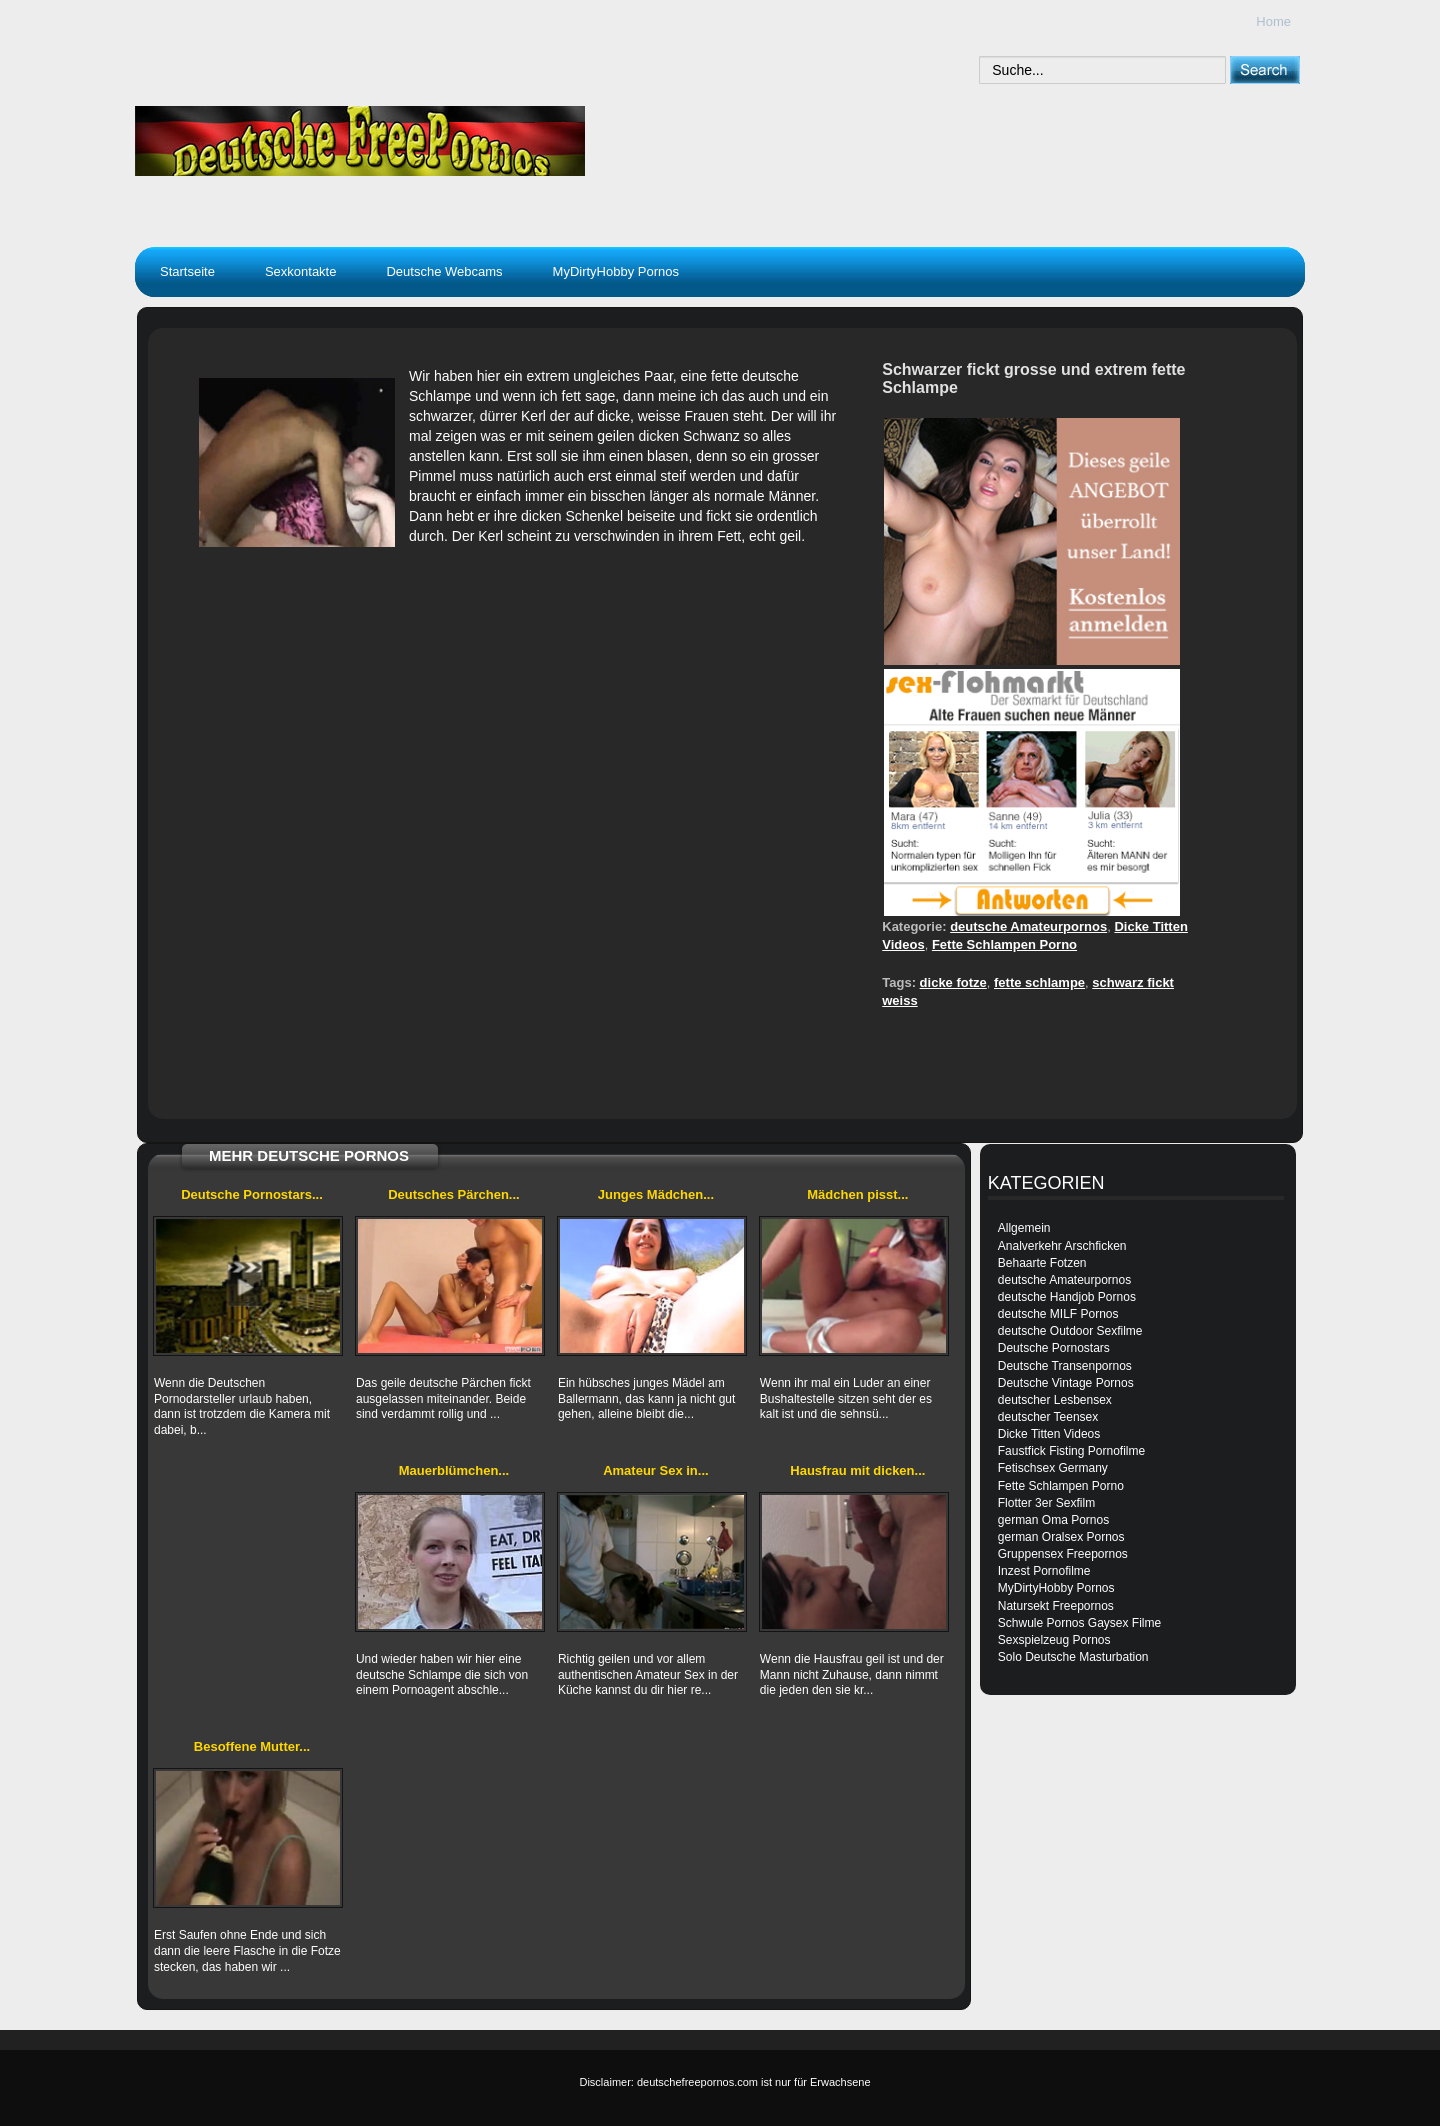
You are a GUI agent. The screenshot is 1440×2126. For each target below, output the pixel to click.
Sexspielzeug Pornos (1054, 1640)
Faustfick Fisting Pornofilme (1071, 1451)
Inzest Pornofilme (1044, 1571)
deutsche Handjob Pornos (1067, 1297)
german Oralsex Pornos (1061, 1537)
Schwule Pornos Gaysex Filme (1079, 1623)
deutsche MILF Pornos (1058, 1314)
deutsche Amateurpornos (1028, 926)
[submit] (1264, 69)
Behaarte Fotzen (1042, 1263)
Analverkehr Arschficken (1062, 1246)
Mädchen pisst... (857, 1194)
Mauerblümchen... (454, 1470)
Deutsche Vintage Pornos (1066, 1383)
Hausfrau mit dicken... (857, 1470)
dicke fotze (953, 982)
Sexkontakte (301, 271)
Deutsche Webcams (444, 271)
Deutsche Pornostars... (252, 1194)
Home (1273, 21)
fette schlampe (1039, 982)
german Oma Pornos (1053, 1520)
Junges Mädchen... (656, 1194)
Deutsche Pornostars (1054, 1348)
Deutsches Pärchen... (454, 1194)
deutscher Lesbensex (1055, 1400)
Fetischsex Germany (1053, 1468)
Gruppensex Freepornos (1063, 1554)
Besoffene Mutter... (252, 1746)
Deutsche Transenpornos (1065, 1366)
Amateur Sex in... (655, 1470)
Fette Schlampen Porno (1004, 944)
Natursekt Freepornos (1056, 1606)
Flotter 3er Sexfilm (1046, 1503)
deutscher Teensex (1048, 1417)
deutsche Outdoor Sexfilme (1070, 1331)
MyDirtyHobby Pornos (616, 271)
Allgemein (1024, 1228)
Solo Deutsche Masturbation (1073, 1657)
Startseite (187, 271)
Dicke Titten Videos (1049, 1434)
